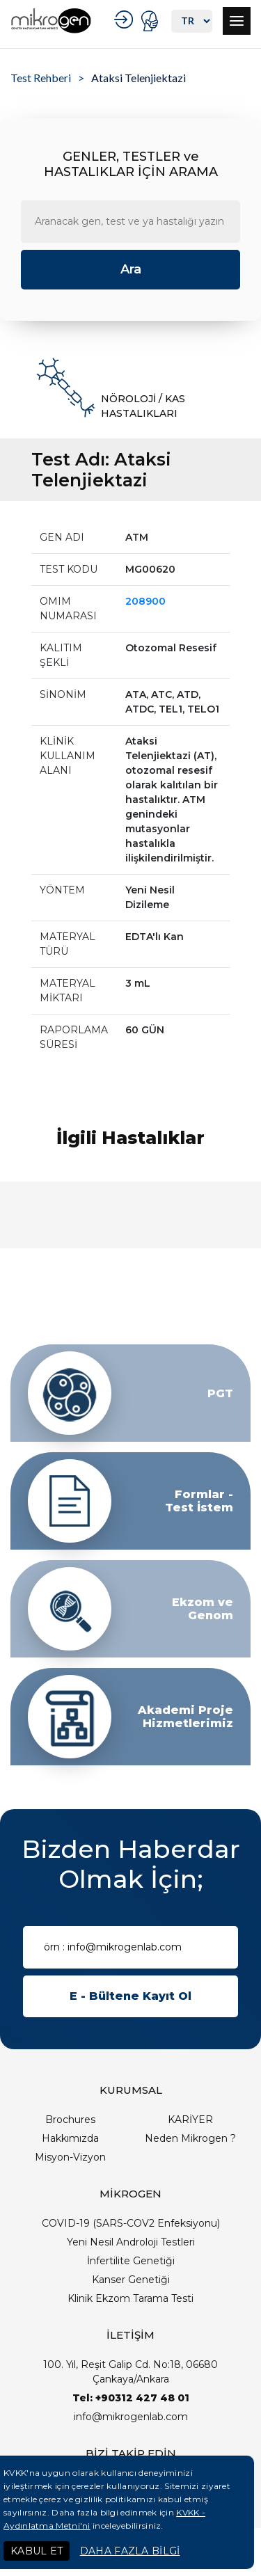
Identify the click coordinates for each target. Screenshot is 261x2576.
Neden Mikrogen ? (190, 2138)
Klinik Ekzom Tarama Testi (130, 2298)
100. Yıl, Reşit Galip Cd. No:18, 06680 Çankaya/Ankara (130, 2371)
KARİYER (190, 2119)
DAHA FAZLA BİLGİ (130, 2551)
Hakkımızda (70, 2138)
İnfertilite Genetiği (131, 2261)
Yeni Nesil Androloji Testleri (131, 2242)
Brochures (70, 2119)
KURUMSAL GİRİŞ (126, 19)
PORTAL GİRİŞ (151, 21)
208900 (145, 601)
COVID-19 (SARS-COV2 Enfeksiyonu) (131, 2223)
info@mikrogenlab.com (131, 2416)
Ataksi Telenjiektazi (138, 77)
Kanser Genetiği (131, 2279)
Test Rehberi (40, 77)
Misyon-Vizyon (70, 2157)
